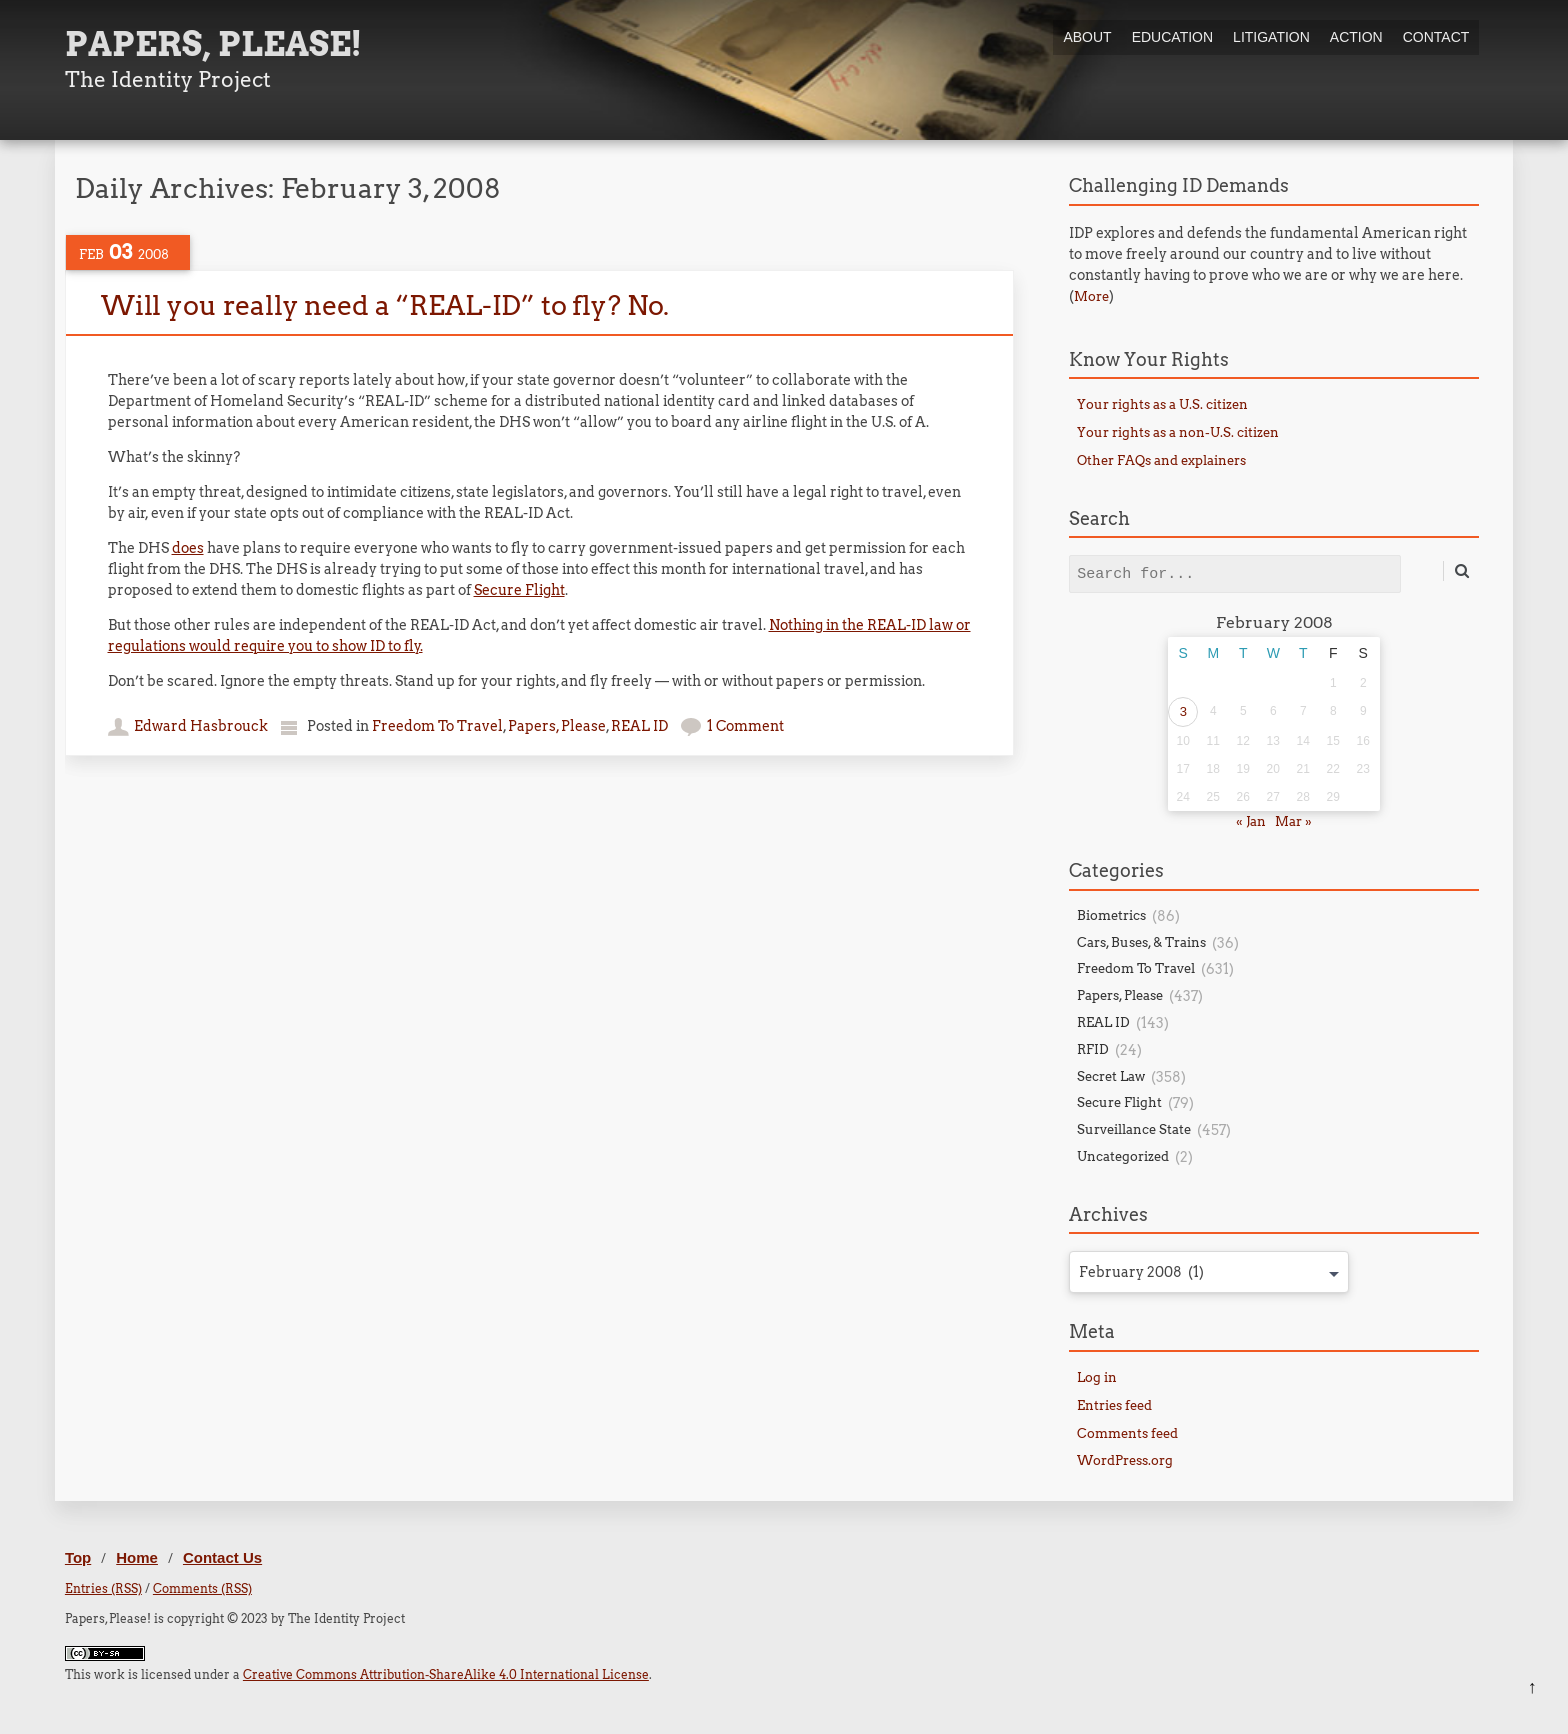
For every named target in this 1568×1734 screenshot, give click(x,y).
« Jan (1251, 821)
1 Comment (745, 726)
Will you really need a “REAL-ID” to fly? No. (385, 305)
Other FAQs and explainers (1161, 460)
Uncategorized (1123, 1156)
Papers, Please (557, 726)
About (1087, 37)
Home (137, 1557)
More (1091, 296)
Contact (1436, 37)
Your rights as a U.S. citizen (1162, 404)
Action (1356, 37)
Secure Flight (519, 590)
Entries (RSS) (103, 1588)
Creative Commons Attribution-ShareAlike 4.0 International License (446, 1674)
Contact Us (222, 1557)
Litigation (1271, 37)
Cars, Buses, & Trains (1141, 942)
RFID (1093, 1049)
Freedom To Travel (437, 726)
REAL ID (639, 726)
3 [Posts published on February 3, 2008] (1183, 711)
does (188, 548)
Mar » (1293, 821)
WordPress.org (1125, 1460)
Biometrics (1111, 915)
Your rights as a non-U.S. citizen (1178, 432)
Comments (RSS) (202, 1588)
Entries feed (1114, 1405)
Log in (1097, 1377)
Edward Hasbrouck (201, 726)
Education (1172, 37)
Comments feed (1127, 1433)
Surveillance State (1134, 1129)
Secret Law (1111, 1076)
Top (78, 1557)
